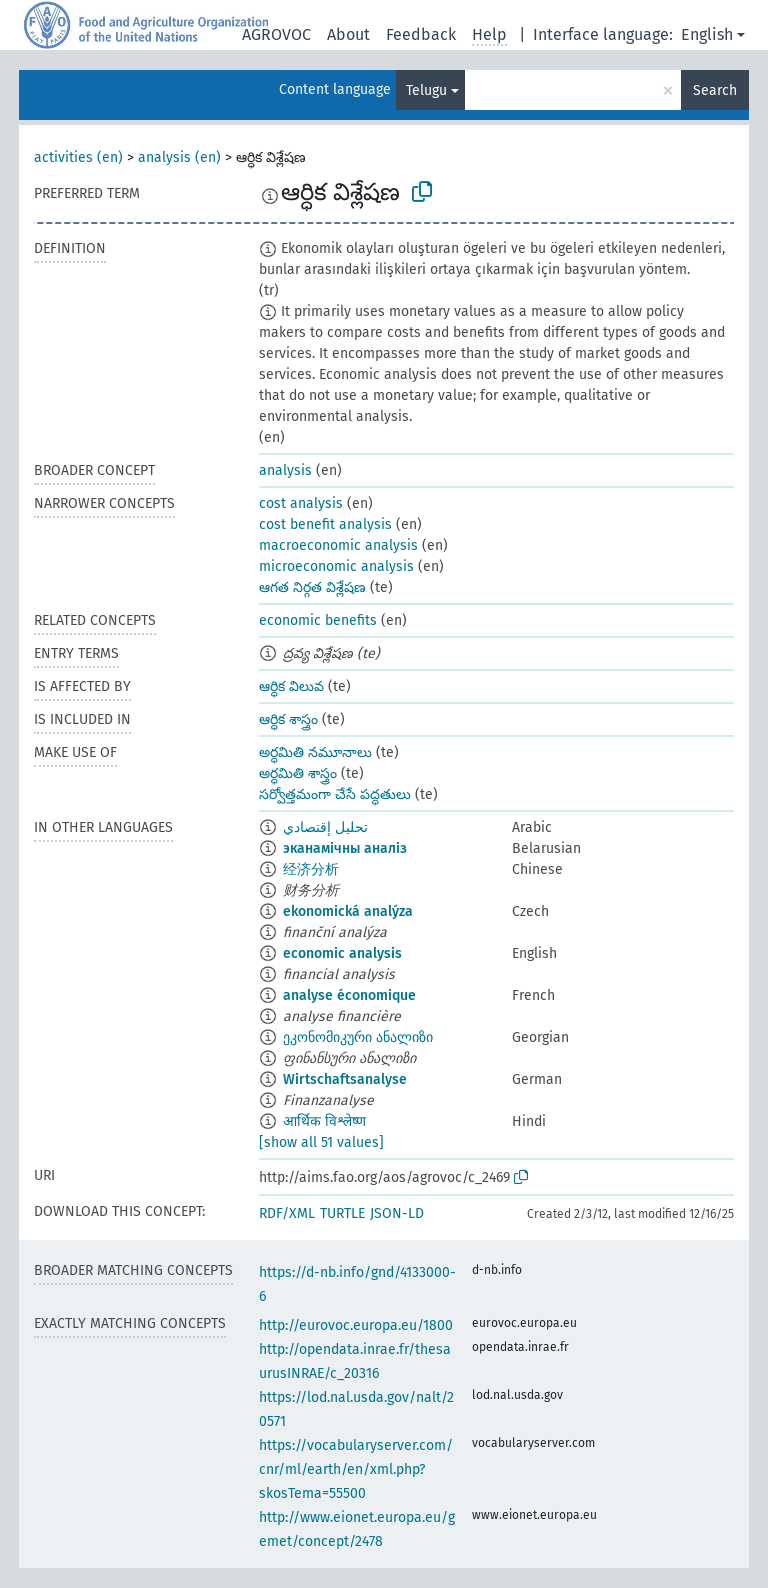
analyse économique (349, 995)
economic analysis (342, 953)
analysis (285, 470)
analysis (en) (179, 157)
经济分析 (311, 869)
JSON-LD (397, 1213)
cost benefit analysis (325, 524)
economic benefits (318, 620)
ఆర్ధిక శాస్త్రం (288, 719)
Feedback (421, 34)
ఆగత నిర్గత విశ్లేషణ (312, 587)
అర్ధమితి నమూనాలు (315, 752)
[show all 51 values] (321, 1142)
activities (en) (78, 157)
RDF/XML (287, 1213)
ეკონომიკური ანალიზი (358, 1037)
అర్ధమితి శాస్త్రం (298, 773)
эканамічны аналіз (345, 848)
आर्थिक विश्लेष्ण (324, 1121)
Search (715, 90)
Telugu (426, 90)
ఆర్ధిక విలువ (291, 686)
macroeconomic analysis (338, 545)
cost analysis (301, 503)
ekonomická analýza (348, 911)
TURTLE (342, 1213)
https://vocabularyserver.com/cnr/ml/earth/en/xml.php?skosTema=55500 (356, 1469)
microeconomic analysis (336, 566)
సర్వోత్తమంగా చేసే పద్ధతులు (335, 794)
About (348, 34)
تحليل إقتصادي (325, 827)
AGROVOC (276, 34)
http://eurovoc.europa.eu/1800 (356, 1325)
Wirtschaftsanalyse (345, 1079)
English (707, 34)
